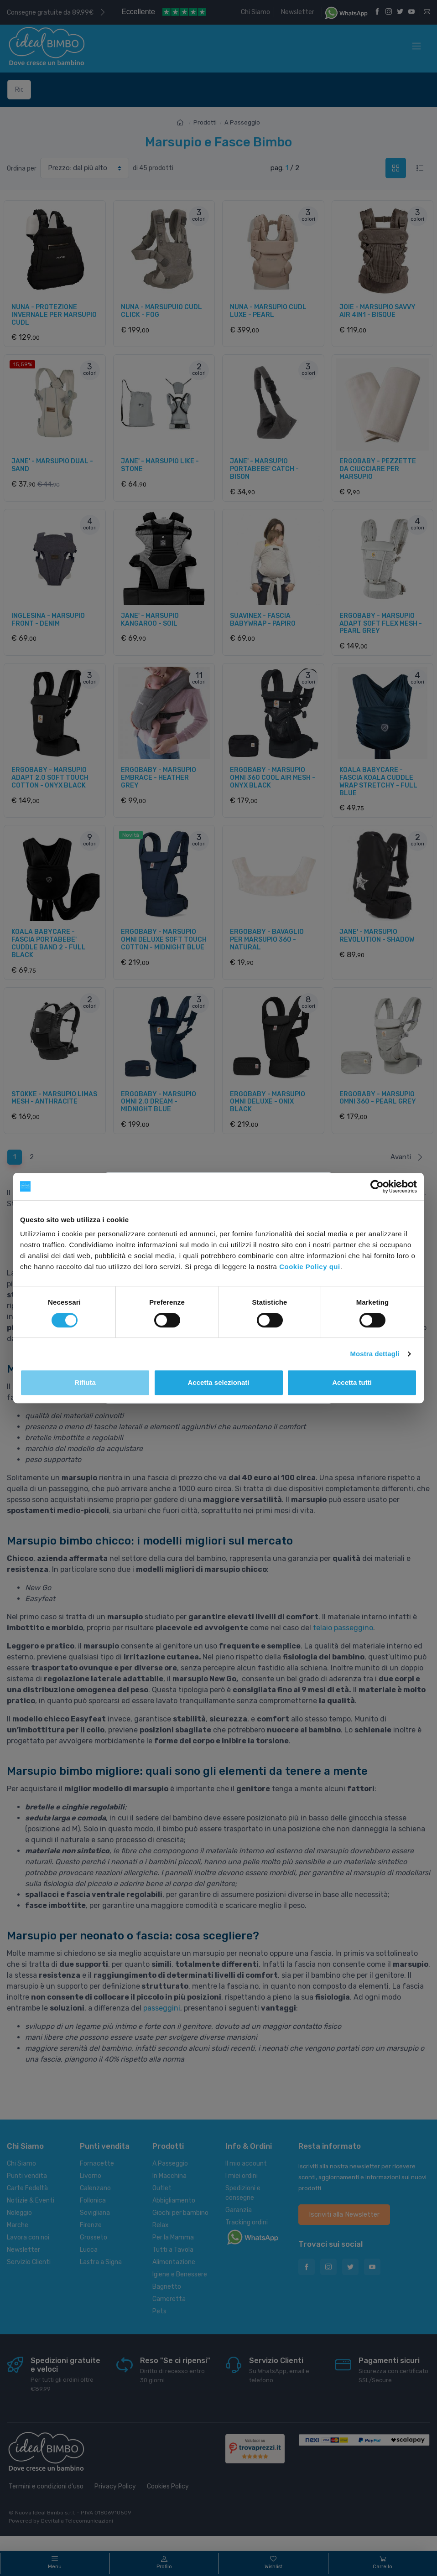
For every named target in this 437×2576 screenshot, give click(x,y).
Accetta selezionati (218, 1382)
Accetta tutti (352, 1382)
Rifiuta (85, 1382)
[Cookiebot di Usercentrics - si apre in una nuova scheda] (377, 1186)
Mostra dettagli (374, 1354)
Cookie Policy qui (309, 1266)
